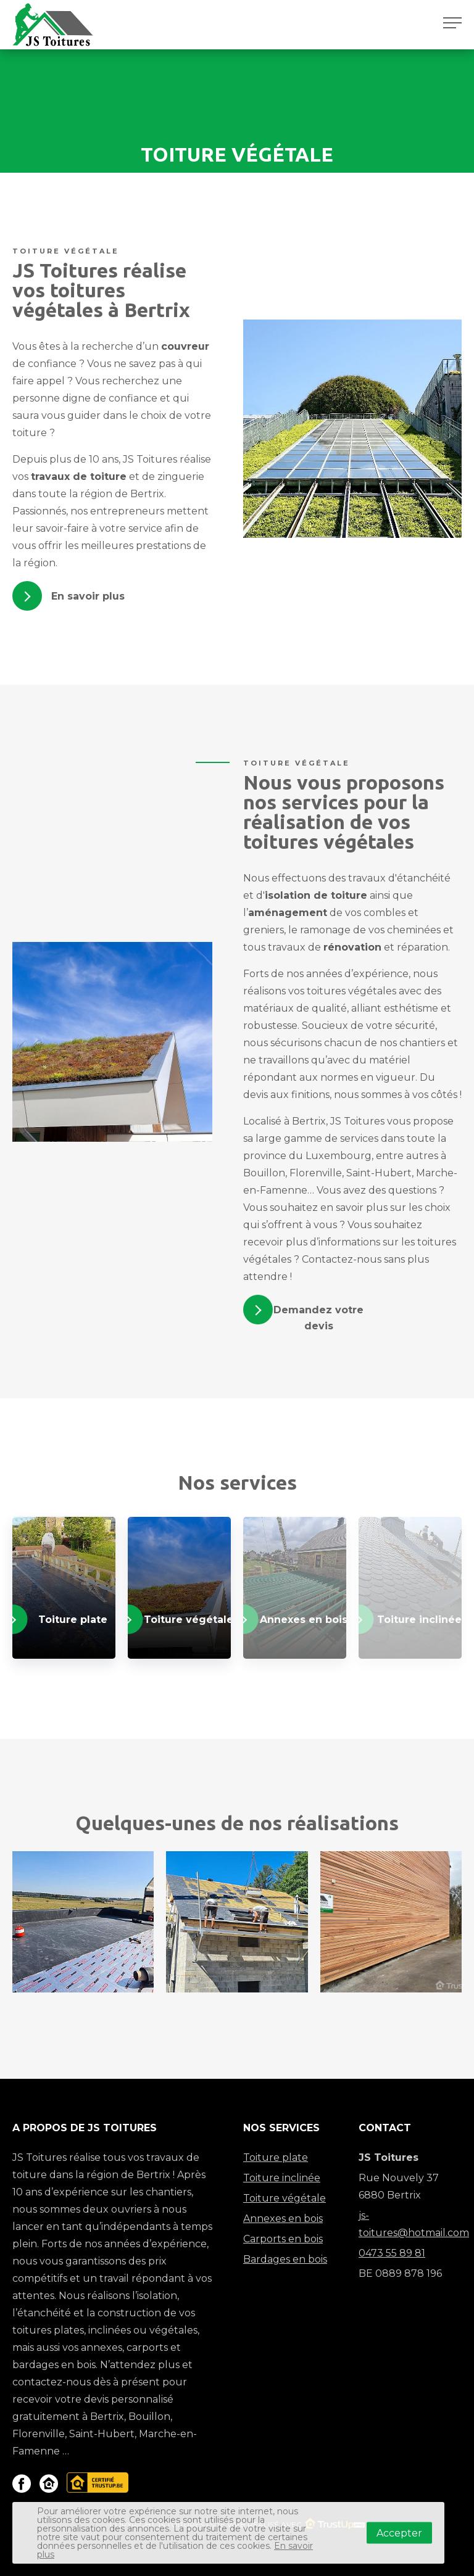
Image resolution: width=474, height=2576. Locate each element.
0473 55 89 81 (392, 2253)
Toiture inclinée (281, 2178)
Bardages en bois (285, 2259)
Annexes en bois (283, 2218)
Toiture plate (275, 2157)
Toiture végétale (284, 2198)
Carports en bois (283, 2239)
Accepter (399, 2533)
